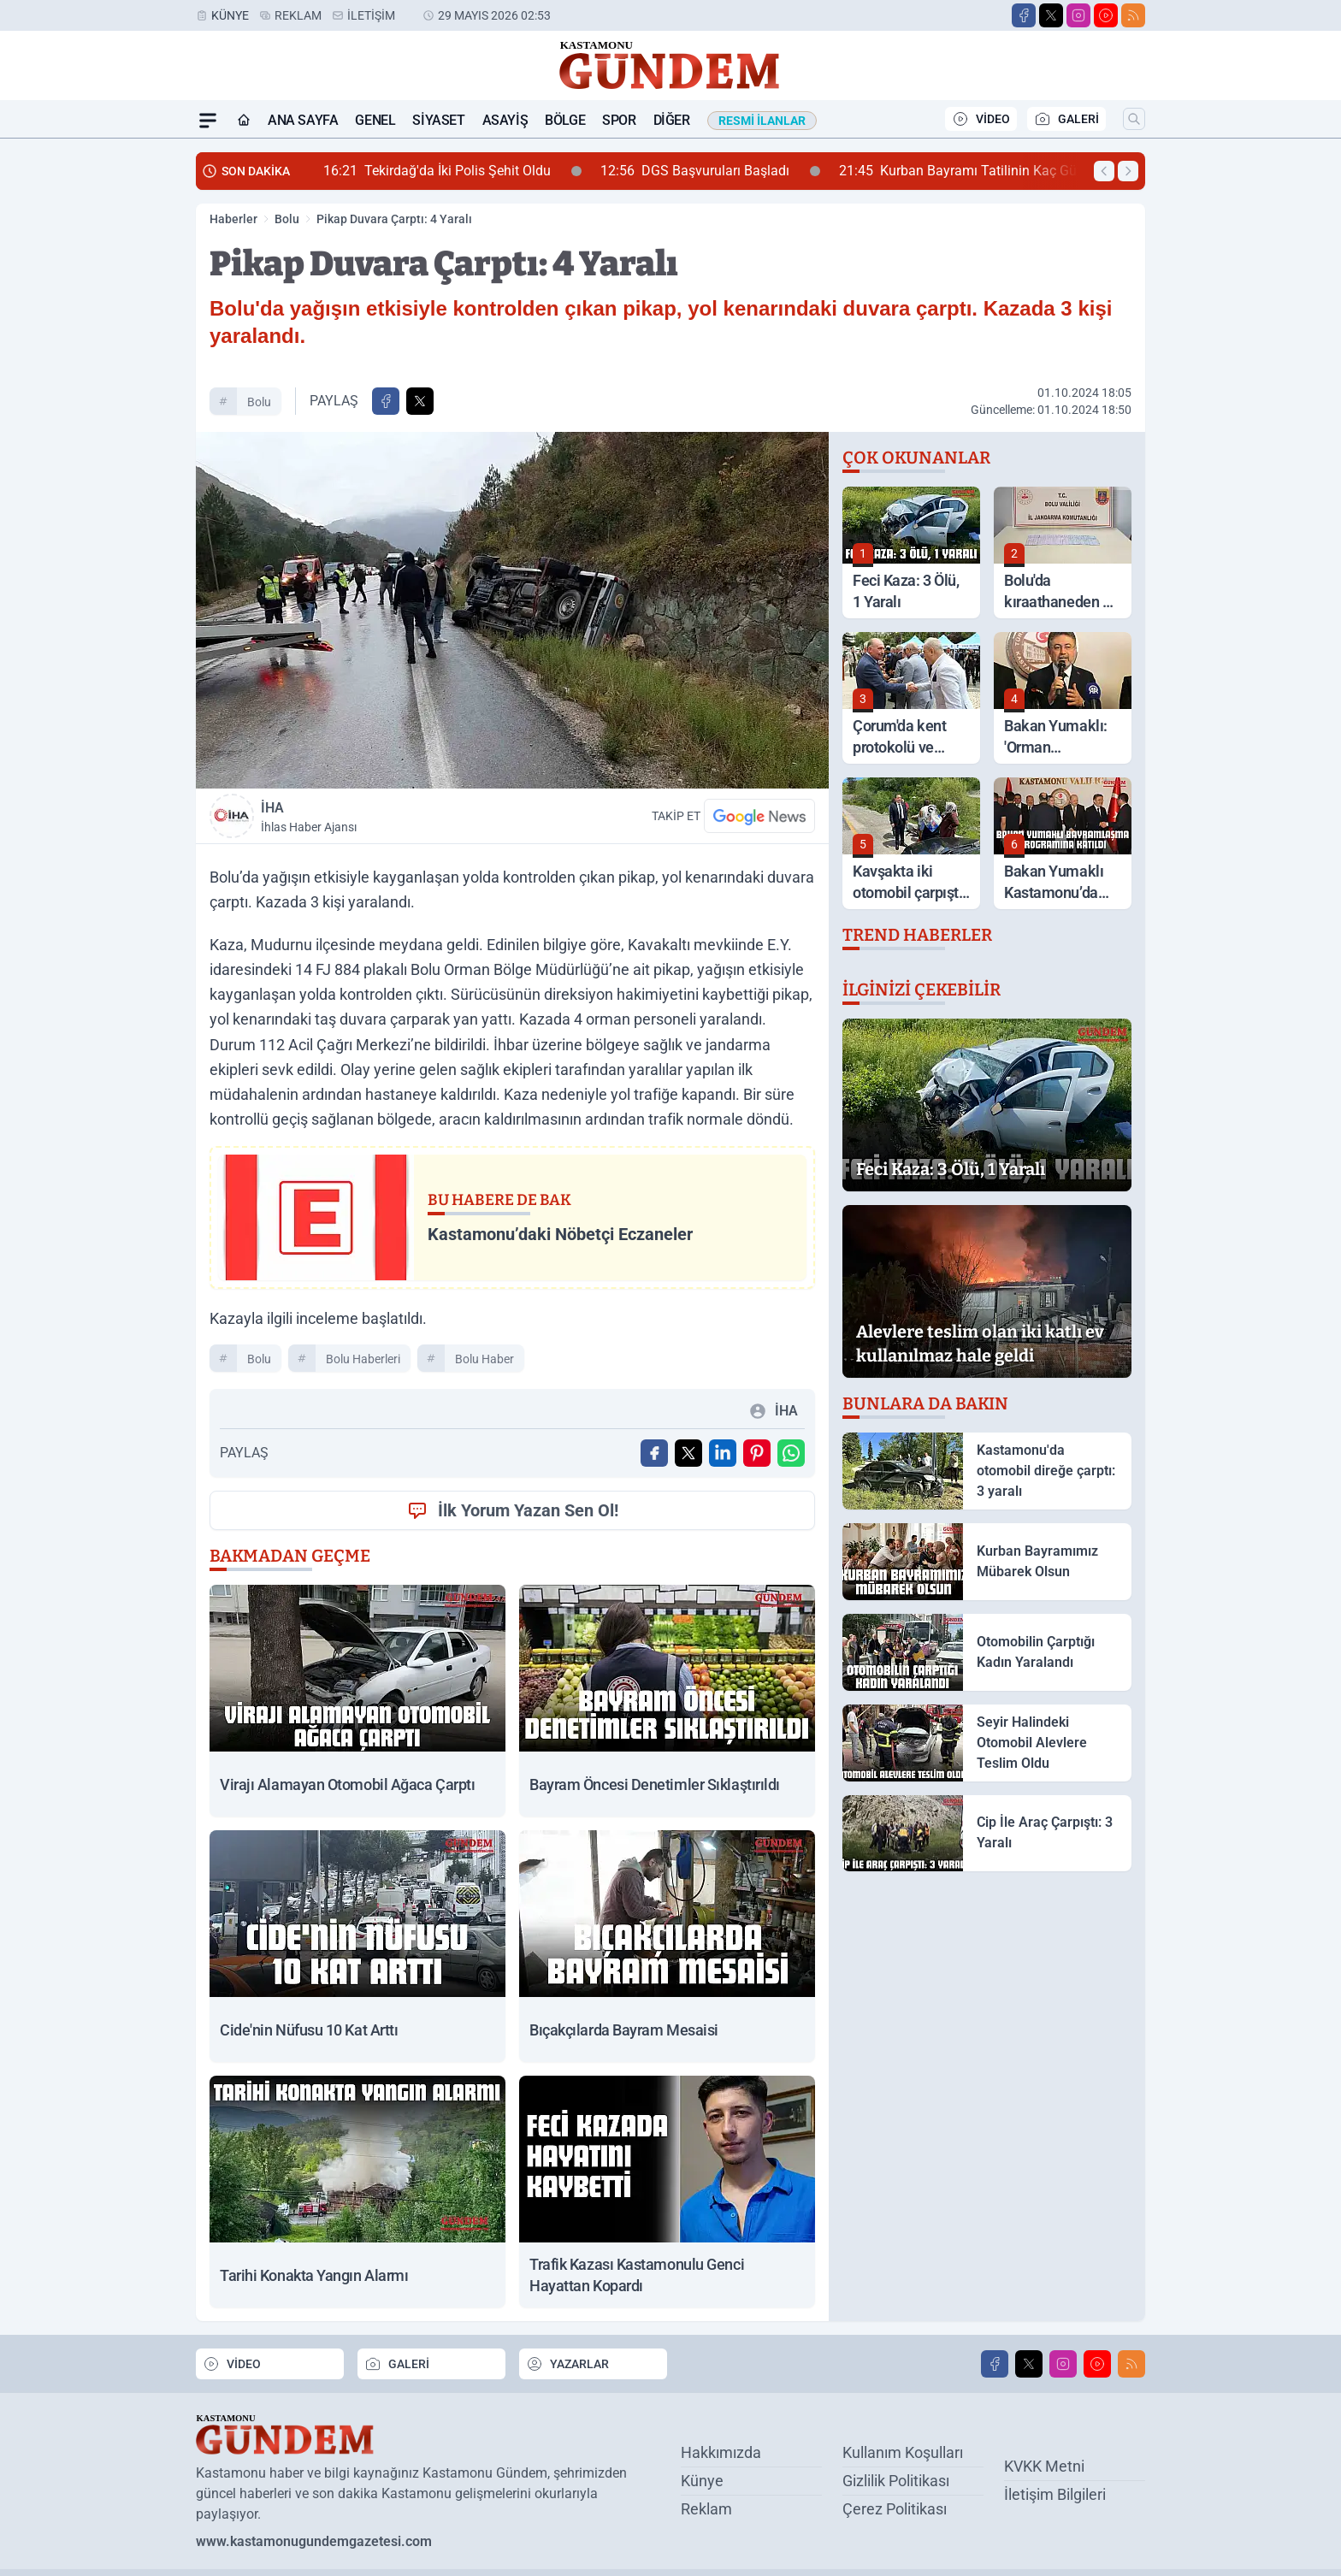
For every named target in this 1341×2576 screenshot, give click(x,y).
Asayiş (505, 120)
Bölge (565, 120)
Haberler (233, 219)
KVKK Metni (1044, 2466)
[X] (1051, 15)
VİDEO (981, 118)
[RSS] (1133, 15)
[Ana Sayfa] (244, 120)
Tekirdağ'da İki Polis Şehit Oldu (452, 171)
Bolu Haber (484, 1359)
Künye (230, 15)
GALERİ (1066, 118)
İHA (383, 818)
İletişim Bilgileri (1055, 2494)
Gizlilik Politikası (895, 2481)
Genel (375, 120)
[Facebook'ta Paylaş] (385, 401)
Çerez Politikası (894, 2509)
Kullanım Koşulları (902, 2452)
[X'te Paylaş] (420, 401)
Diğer (671, 120)
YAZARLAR (567, 2363)
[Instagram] (1078, 15)
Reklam (298, 15)
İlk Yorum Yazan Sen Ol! (512, 1510)
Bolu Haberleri (363, 1359)
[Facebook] (1024, 15)
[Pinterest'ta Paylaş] (757, 1453)
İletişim (371, 15)
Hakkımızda (721, 2452)
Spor (618, 120)
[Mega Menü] (208, 120)
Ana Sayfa (303, 120)
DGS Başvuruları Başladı (710, 171)
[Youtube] (1106, 15)
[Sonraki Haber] (1128, 171)
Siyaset (438, 120)
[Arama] (1134, 119)
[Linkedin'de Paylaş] (722, 1453)
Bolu (287, 219)
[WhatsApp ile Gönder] (791, 1453)
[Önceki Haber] (1104, 171)
